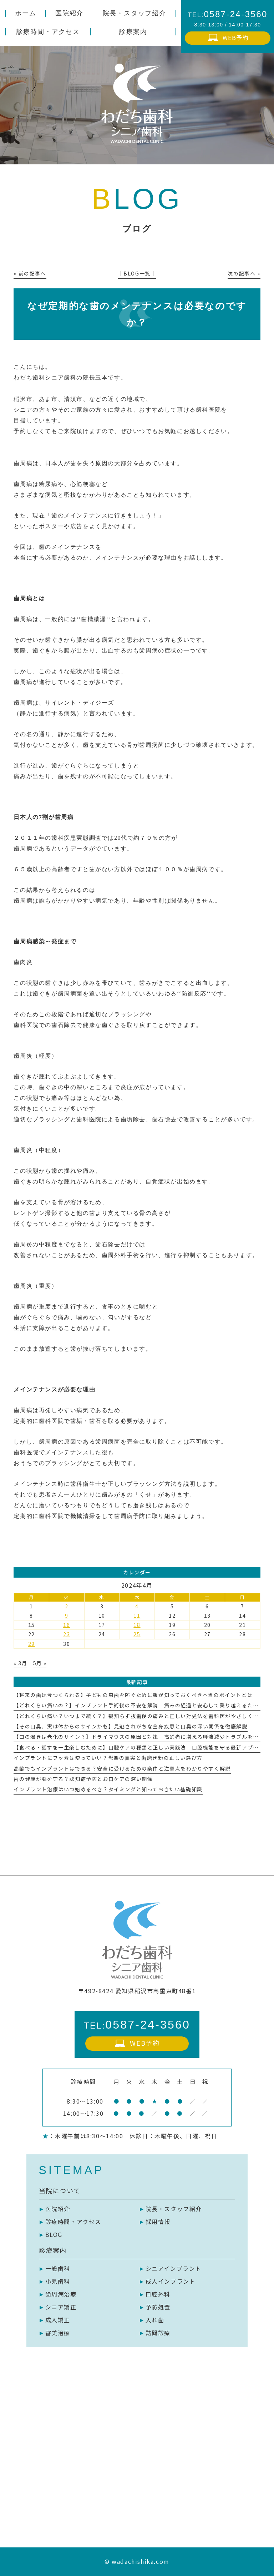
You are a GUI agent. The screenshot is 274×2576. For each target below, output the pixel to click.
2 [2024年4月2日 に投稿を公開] (66, 1606)
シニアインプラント (174, 2268)
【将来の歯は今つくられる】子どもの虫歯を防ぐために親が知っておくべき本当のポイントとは (133, 1694)
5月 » (40, 1663)
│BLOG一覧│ (137, 273)
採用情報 (158, 2221)
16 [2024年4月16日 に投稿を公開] (66, 1624)
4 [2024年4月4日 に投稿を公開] (137, 1606)
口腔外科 (158, 2294)
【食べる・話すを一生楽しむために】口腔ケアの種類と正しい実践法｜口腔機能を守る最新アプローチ (142, 1747)
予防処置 (158, 2307)
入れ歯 (155, 2320)
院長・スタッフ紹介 (174, 2208)
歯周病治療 (61, 2294)
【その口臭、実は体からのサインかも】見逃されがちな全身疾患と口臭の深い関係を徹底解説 (130, 1726)
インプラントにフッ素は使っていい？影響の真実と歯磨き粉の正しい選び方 (108, 1757)
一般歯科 (57, 2268)
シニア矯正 (61, 2307)
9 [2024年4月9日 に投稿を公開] (66, 1615)
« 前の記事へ (30, 273)
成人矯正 (57, 2320)
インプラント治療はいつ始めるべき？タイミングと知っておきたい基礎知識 (108, 1789)
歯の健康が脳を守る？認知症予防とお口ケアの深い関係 (83, 1778)
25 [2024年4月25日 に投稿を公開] (136, 1634)
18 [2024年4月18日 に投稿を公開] (136, 1624)
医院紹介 (57, 2208)
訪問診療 (158, 2332)
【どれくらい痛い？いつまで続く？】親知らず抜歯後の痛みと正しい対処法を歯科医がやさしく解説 (139, 1715)
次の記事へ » (244, 273)
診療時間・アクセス (73, 2221)
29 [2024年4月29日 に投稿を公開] (31, 1643)
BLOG (53, 2234)
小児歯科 (57, 2281)
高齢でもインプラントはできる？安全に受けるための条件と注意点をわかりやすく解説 (122, 1768)
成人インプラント (171, 2281)
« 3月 (20, 1663)
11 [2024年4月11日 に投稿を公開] (136, 1615)
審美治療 (57, 2332)
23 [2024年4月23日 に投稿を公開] (66, 1634)
